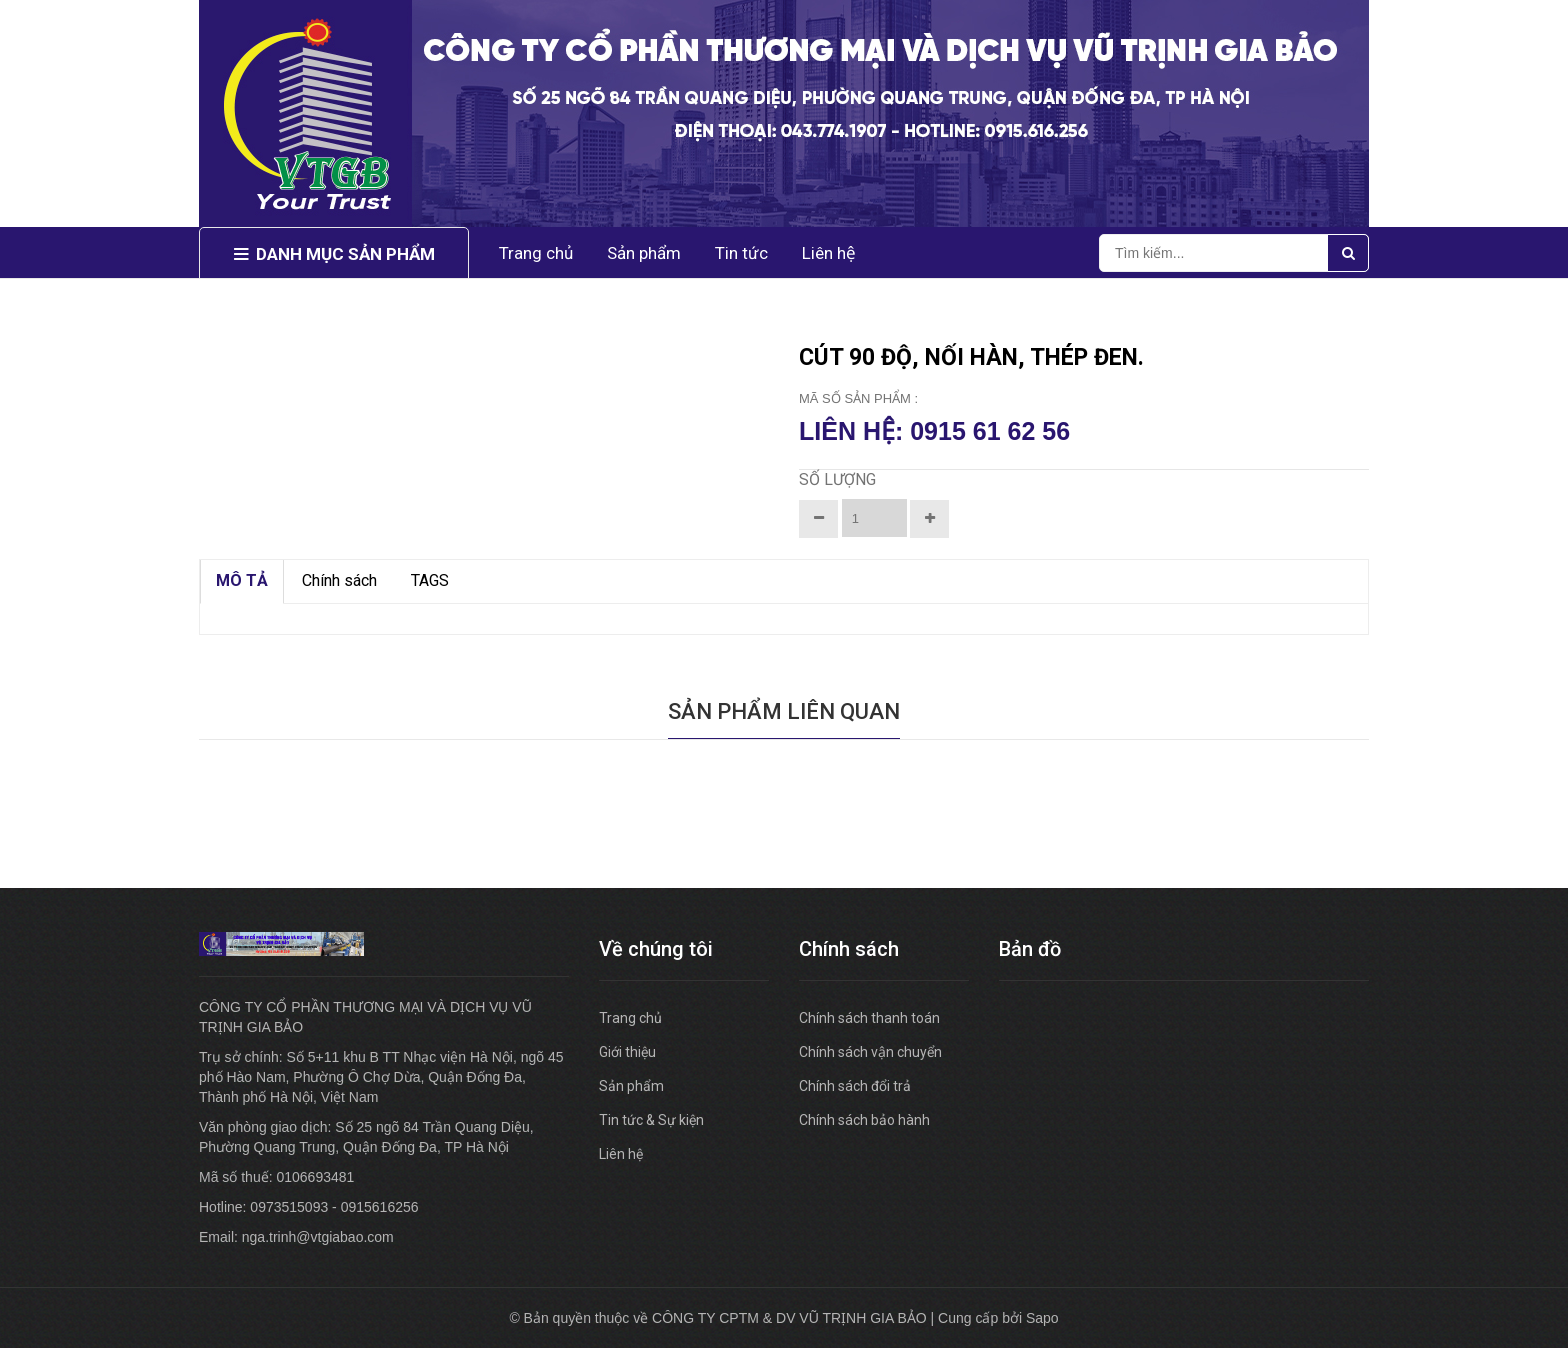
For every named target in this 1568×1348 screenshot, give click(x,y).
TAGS (430, 580)
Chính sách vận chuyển (870, 1052)
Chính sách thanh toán (869, 1018)
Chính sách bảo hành (864, 1120)
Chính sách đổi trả (855, 1086)
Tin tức (741, 253)
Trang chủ (536, 253)
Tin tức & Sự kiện (651, 1120)
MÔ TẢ (242, 580)
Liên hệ (621, 1154)
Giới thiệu (627, 1052)
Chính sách (339, 580)
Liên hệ (829, 253)
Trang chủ (630, 1018)
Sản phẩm (631, 1086)
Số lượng (837, 479)
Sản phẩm (644, 253)
